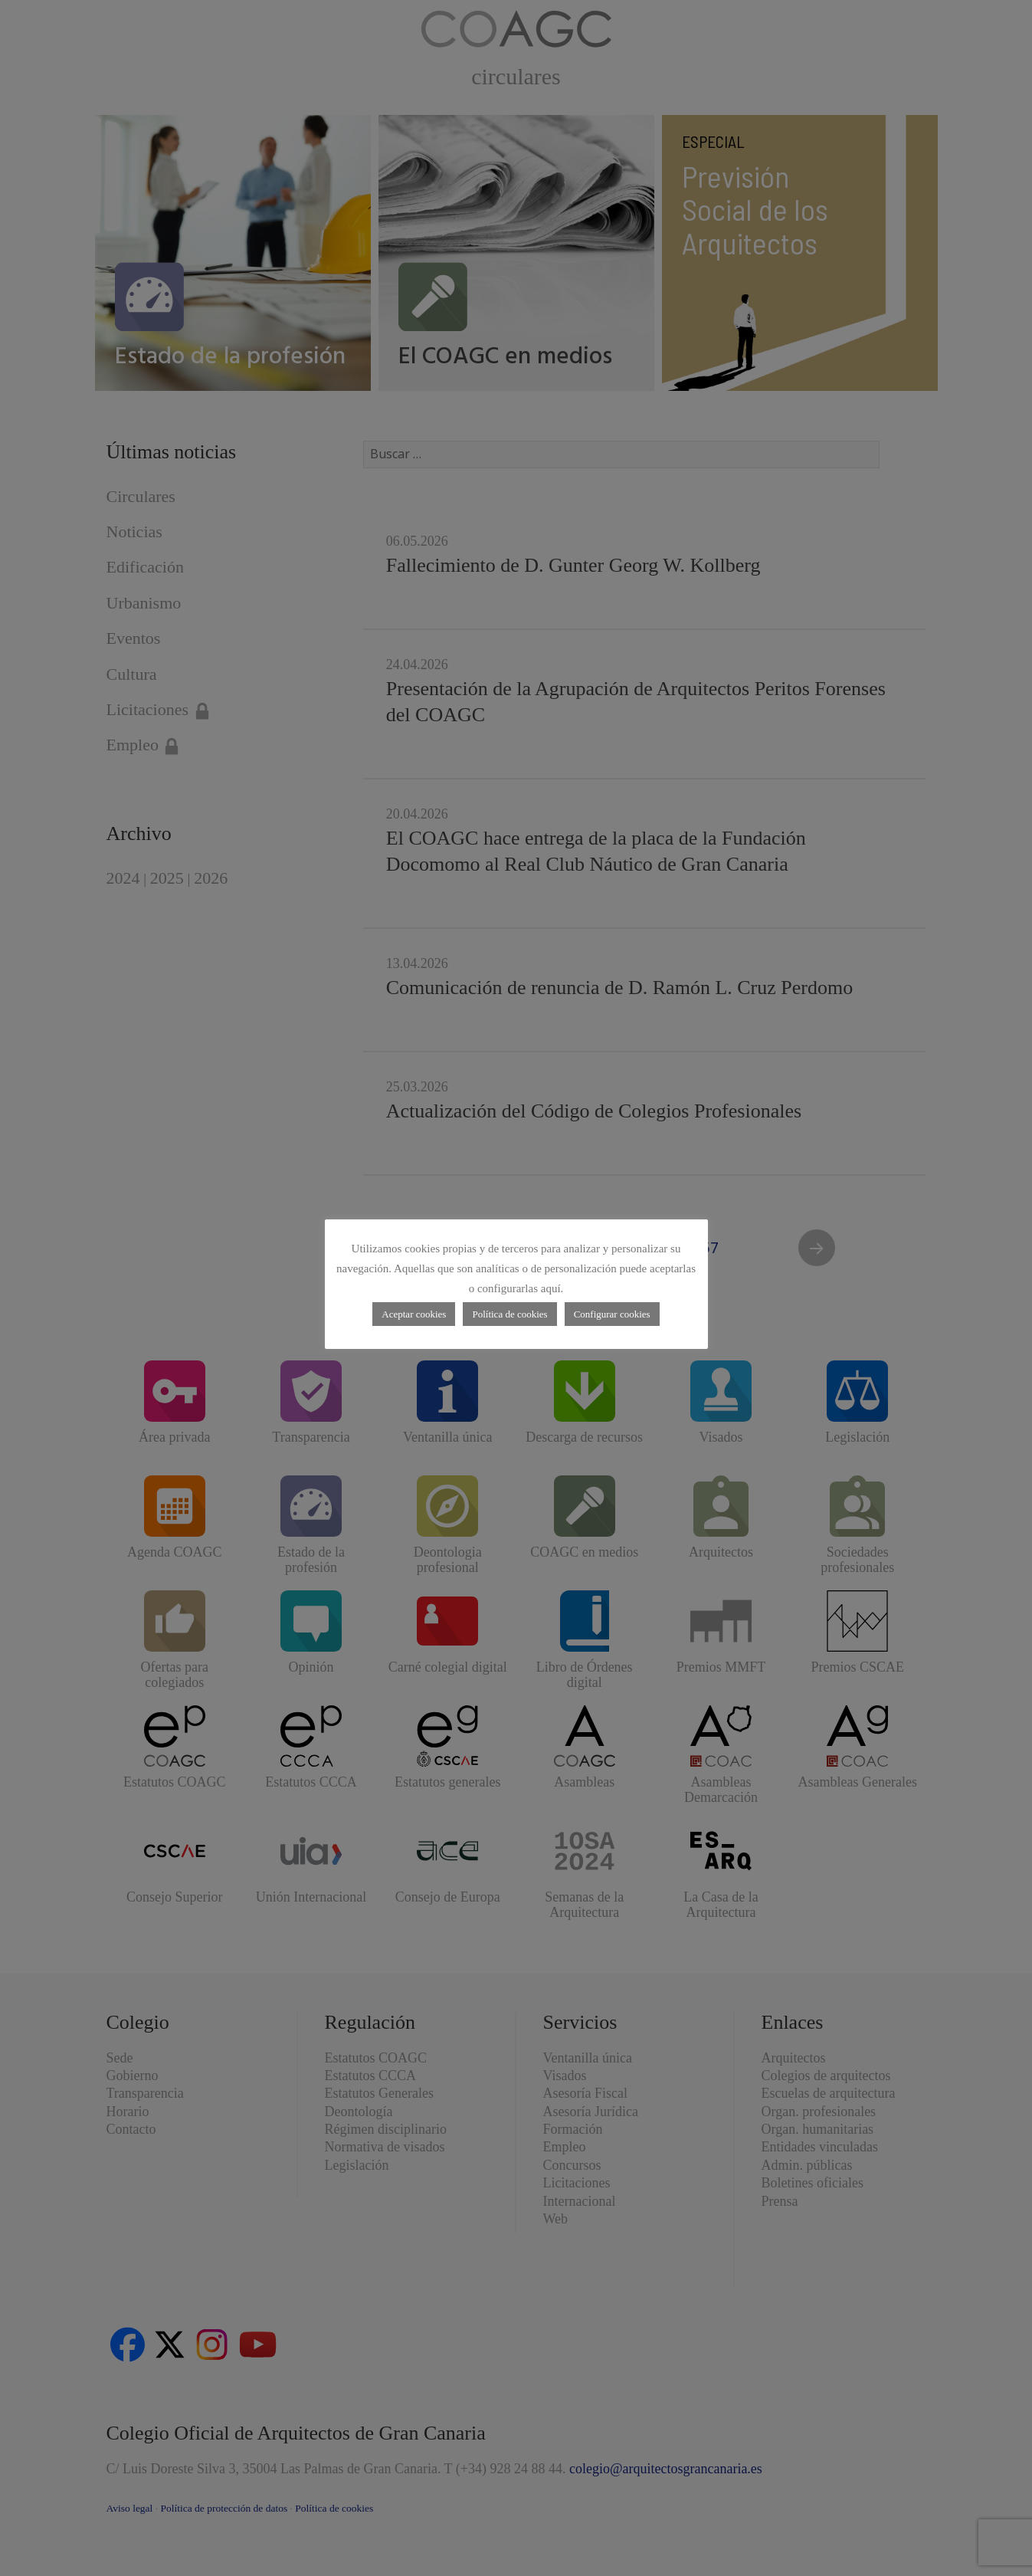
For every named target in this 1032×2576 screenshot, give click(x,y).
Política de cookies (509, 1314)
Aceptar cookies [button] (414, 1314)
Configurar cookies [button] (612, 1314)
